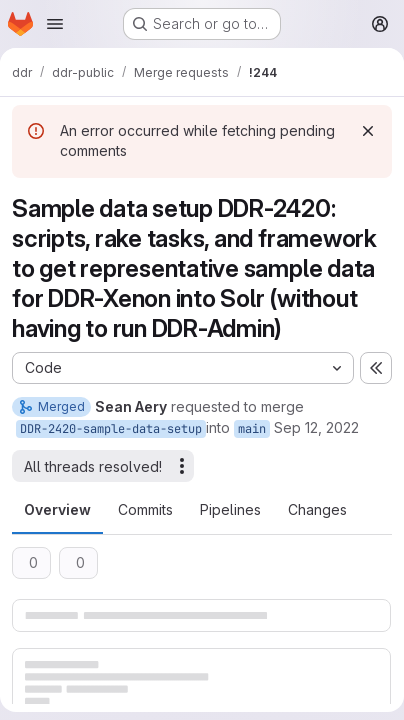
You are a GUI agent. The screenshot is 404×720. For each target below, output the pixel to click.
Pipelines (230, 509)
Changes (317, 509)
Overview (57, 509)
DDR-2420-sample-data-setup (111, 429)
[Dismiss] (368, 131)
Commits (145, 509)
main (252, 429)
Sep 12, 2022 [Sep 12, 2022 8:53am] (316, 427)
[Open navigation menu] (55, 24)
